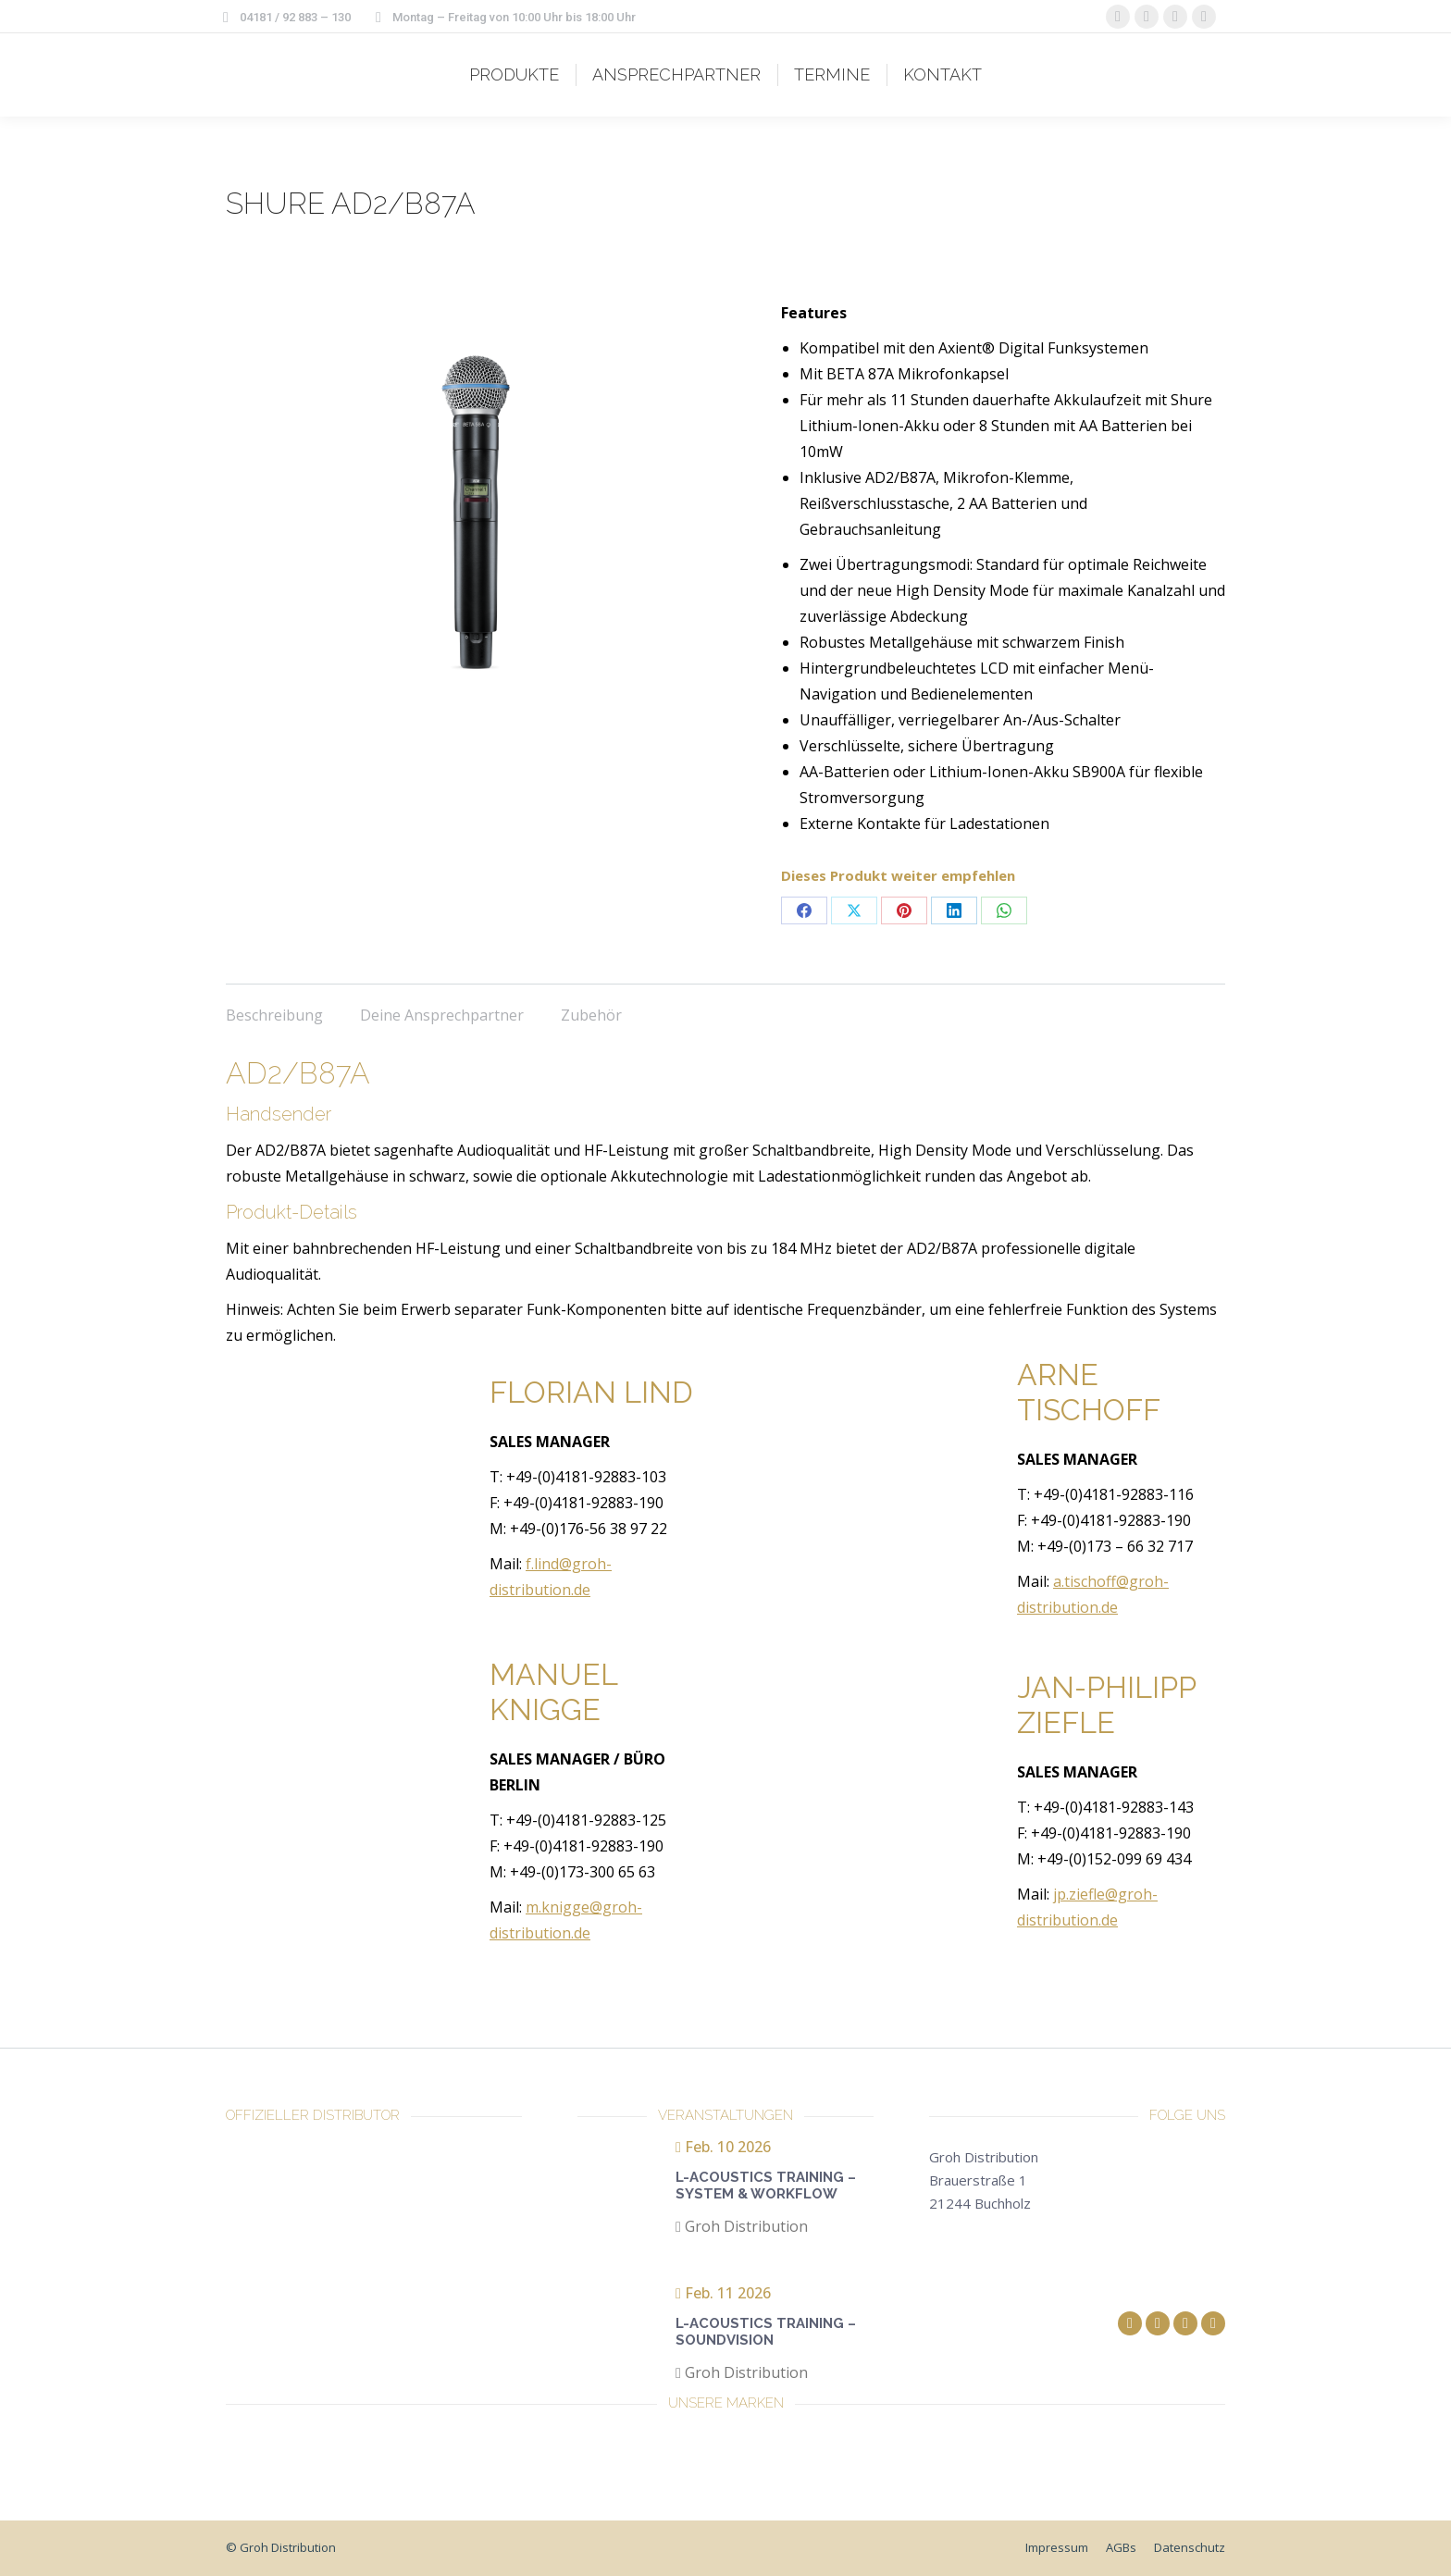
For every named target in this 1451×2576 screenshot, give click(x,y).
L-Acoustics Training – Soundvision (766, 2331)
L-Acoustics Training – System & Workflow (766, 2185)
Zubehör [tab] (591, 1015)
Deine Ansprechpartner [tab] (442, 1015)
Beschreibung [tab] (274, 1015)
